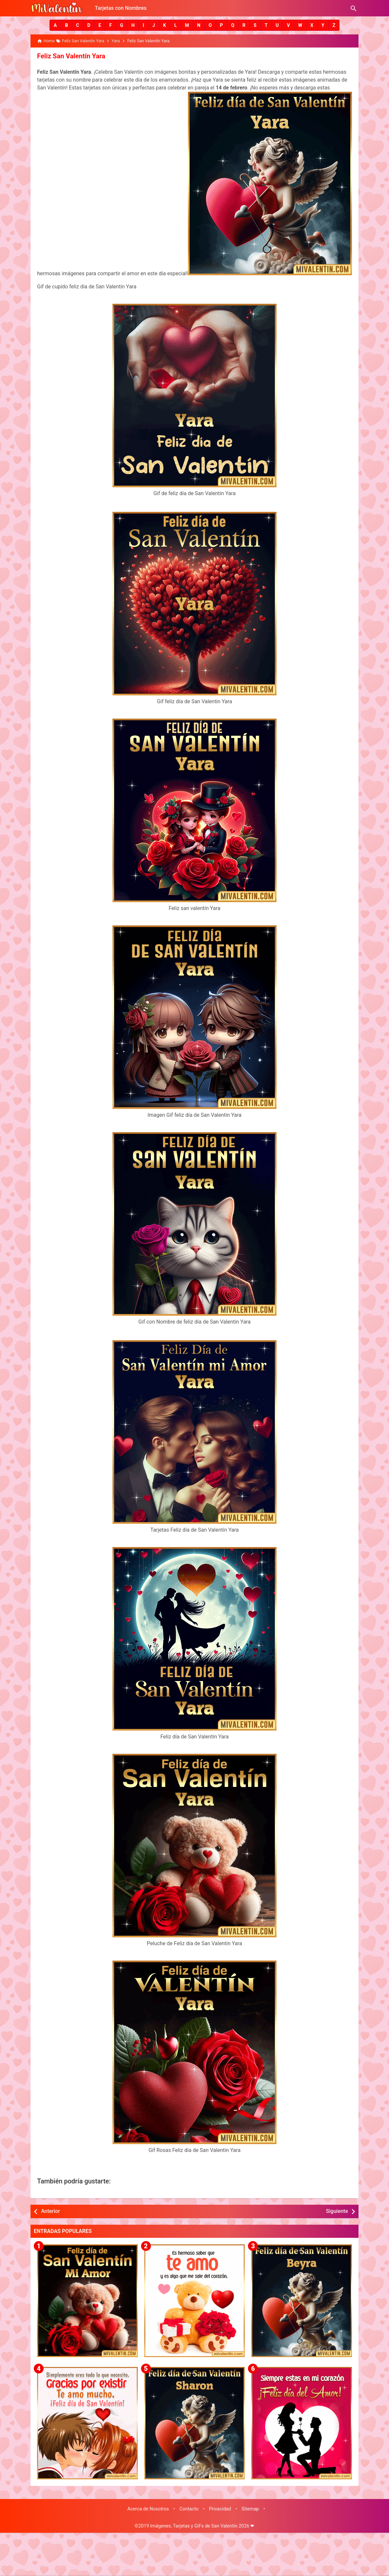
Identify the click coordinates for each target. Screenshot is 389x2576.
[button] (55, 25)
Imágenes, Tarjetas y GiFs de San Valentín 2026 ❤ (202, 2525)
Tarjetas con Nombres (121, 8)
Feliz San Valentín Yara (71, 56)
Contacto (188, 2509)
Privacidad (220, 2509)
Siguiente (337, 2211)
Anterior (50, 2211)
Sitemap (250, 2509)
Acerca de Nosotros (148, 2509)
